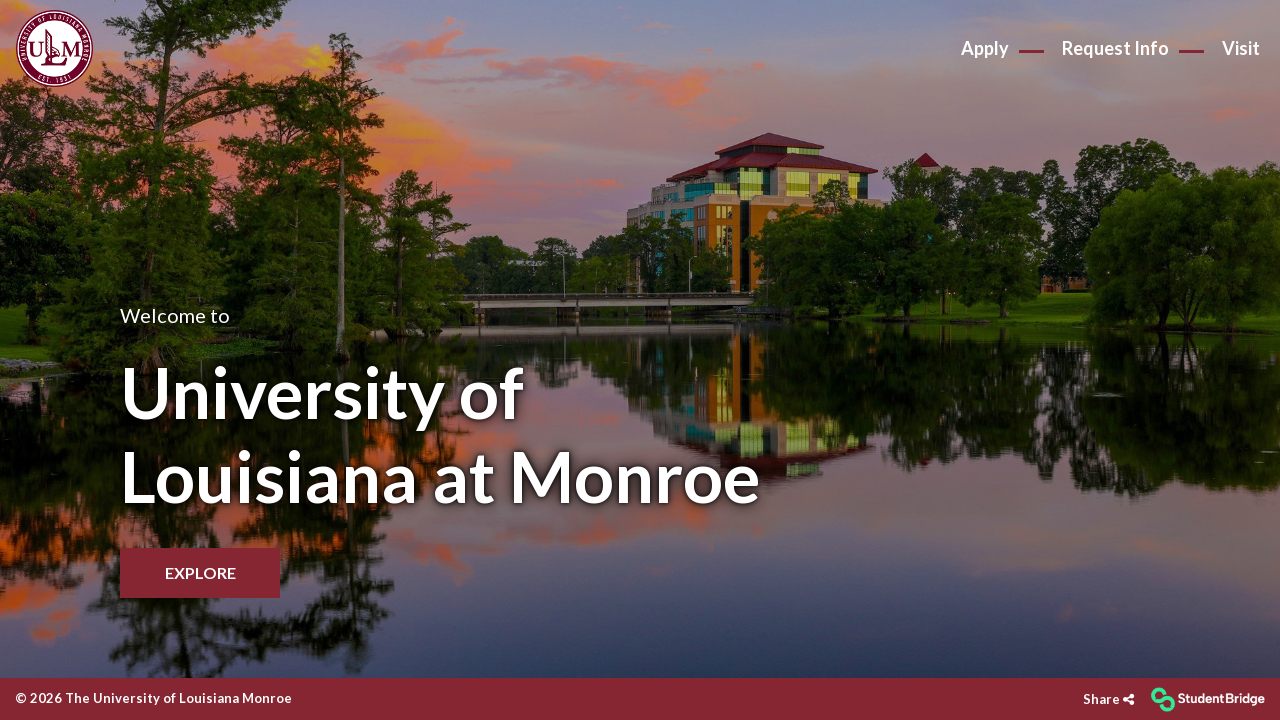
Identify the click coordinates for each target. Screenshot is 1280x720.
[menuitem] (54, 48)
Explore (200, 572)
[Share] (1108, 699)
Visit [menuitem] (1241, 48)
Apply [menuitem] (985, 48)
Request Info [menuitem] (1115, 48)
